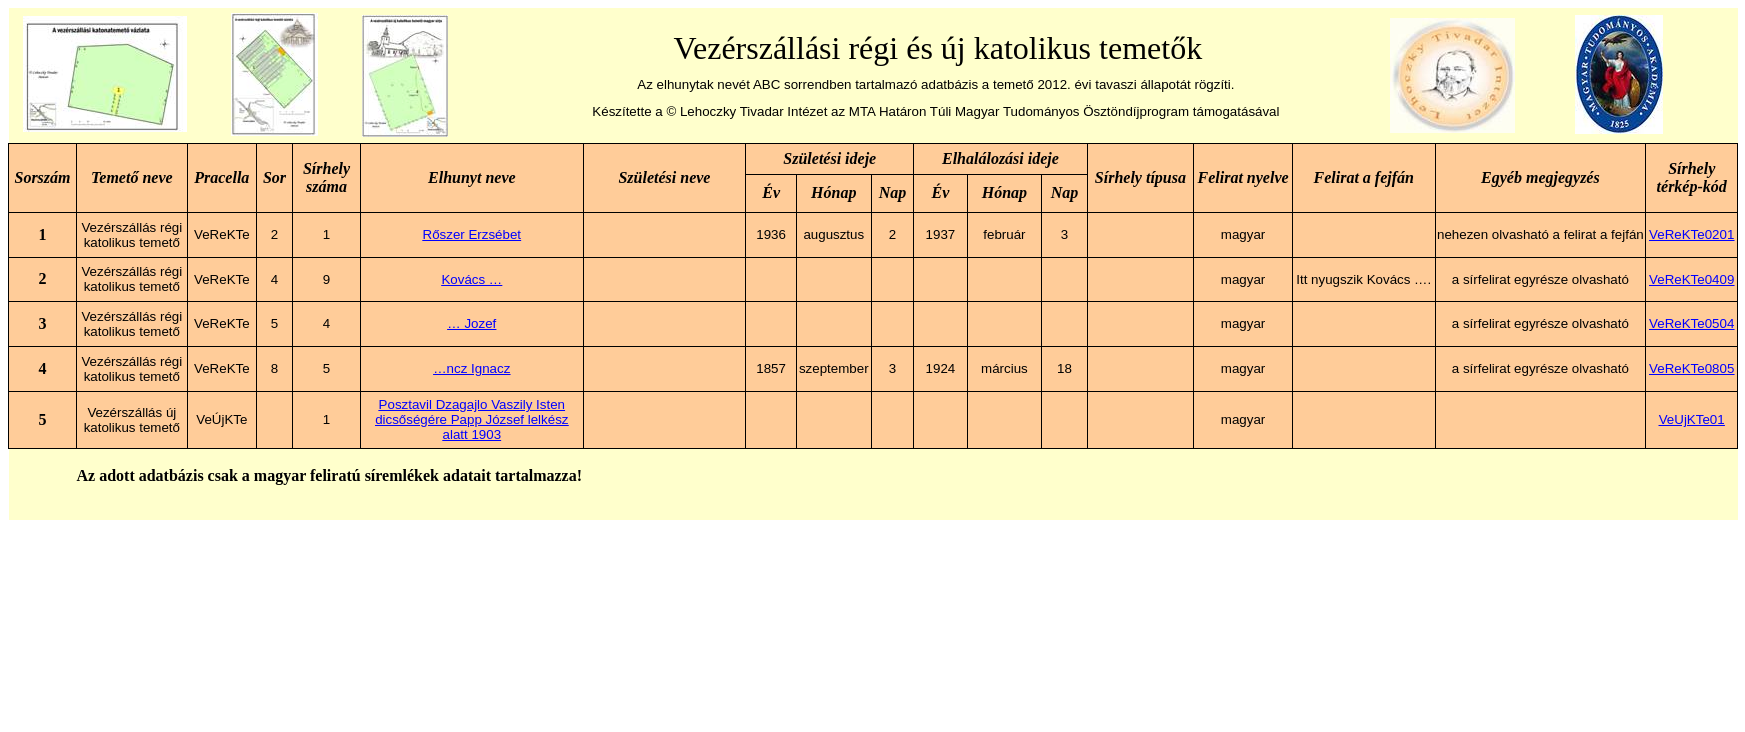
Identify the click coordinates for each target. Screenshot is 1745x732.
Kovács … (471, 279)
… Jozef (471, 323)
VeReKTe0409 (1691, 279)
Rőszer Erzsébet (472, 234)
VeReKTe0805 (1691, 368)
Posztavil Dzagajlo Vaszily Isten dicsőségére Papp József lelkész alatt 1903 (471, 419)
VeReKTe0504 (1691, 323)
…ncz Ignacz (471, 368)
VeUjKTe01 (1692, 419)
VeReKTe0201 (1691, 234)
